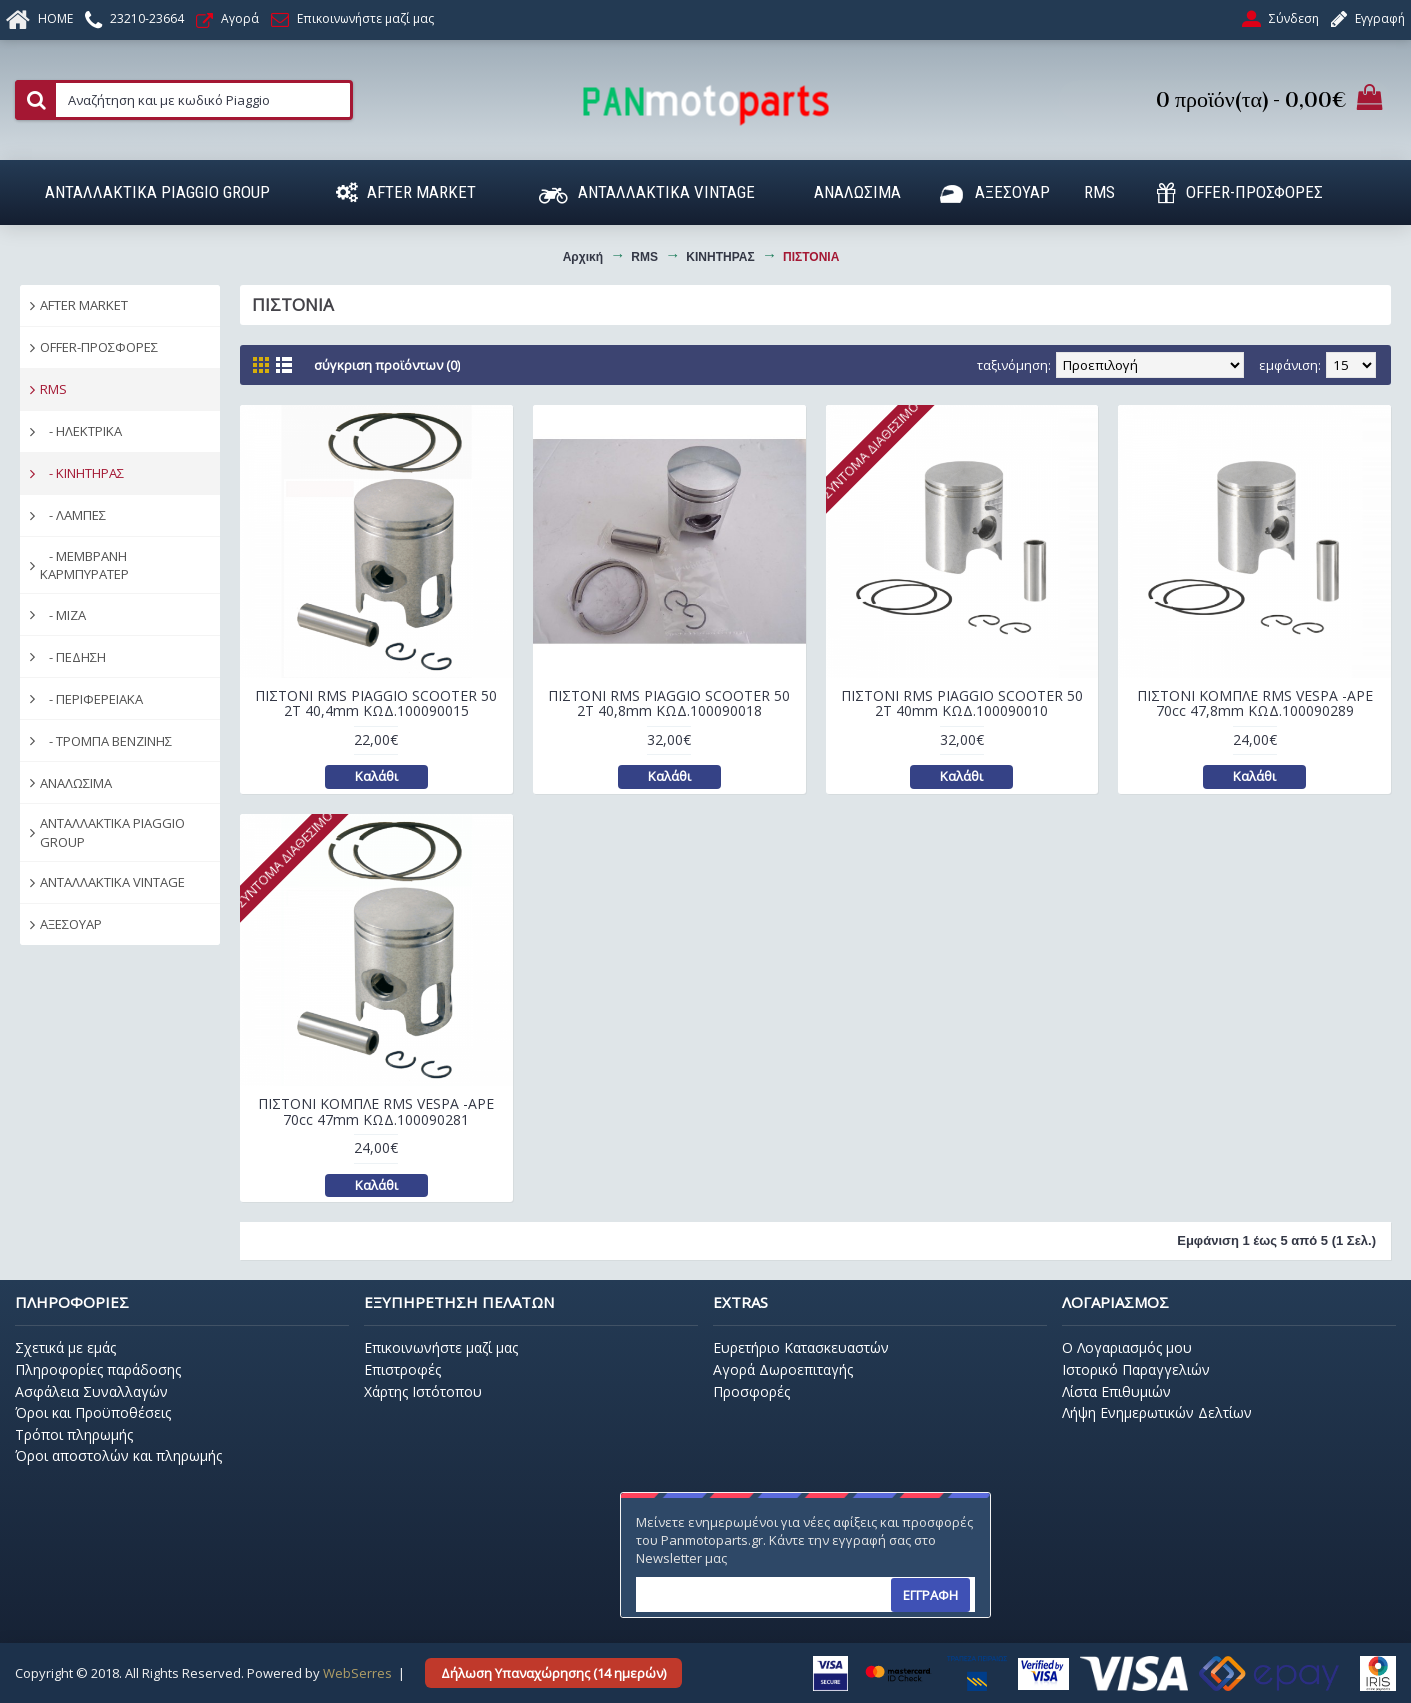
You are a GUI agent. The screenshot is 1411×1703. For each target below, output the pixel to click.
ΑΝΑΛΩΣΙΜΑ (76, 783)
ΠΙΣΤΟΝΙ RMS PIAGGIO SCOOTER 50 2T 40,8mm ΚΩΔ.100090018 (669, 703)
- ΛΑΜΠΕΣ (73, 515)
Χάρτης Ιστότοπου (423, 1391)
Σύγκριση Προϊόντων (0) (387, 365)
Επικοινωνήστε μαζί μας (441, 1347)
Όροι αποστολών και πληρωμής (118, 1455)
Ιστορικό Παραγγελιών (1136, 1369)
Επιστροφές (402, 1369)
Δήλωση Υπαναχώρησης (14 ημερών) (553, 1673)
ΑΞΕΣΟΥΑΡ (71, 924)
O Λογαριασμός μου (1127, 1347)
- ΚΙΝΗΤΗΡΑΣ (82, 473)
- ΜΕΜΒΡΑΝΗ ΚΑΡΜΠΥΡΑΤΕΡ (84, 565)
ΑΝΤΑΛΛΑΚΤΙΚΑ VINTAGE (112, 882)
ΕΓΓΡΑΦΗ (930, 1595)
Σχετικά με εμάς (65, 1347)
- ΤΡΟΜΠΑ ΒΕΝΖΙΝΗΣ (106, 741)
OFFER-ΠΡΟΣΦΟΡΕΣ (99, 347)
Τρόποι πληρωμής (74, 1434)
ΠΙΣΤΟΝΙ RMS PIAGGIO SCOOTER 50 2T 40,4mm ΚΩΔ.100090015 (376, 703)
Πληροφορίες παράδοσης (98, 1369)
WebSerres (357, 1673)
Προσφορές (751, 1391)
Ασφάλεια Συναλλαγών (91, 1391)
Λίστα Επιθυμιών (1116, 1391)
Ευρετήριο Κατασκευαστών (801, 1347)
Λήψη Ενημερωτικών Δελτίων (1157, 1412)
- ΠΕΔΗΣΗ (73, 657)
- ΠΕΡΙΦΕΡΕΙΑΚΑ (91, 699)
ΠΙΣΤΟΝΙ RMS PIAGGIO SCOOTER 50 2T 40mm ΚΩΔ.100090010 (962, 703)
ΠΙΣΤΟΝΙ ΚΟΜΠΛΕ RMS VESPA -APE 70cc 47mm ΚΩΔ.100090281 (376, 1111)
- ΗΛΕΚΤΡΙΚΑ (81, 431)
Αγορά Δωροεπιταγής (783, 1369)
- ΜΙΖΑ (63, 615)
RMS (53, 389)
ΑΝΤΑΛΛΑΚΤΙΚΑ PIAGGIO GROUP (112, 832)
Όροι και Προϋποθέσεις (93, 1412)
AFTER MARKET (84, 305)
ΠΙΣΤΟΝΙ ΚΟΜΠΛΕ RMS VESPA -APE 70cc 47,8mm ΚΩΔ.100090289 (1255, 703)
